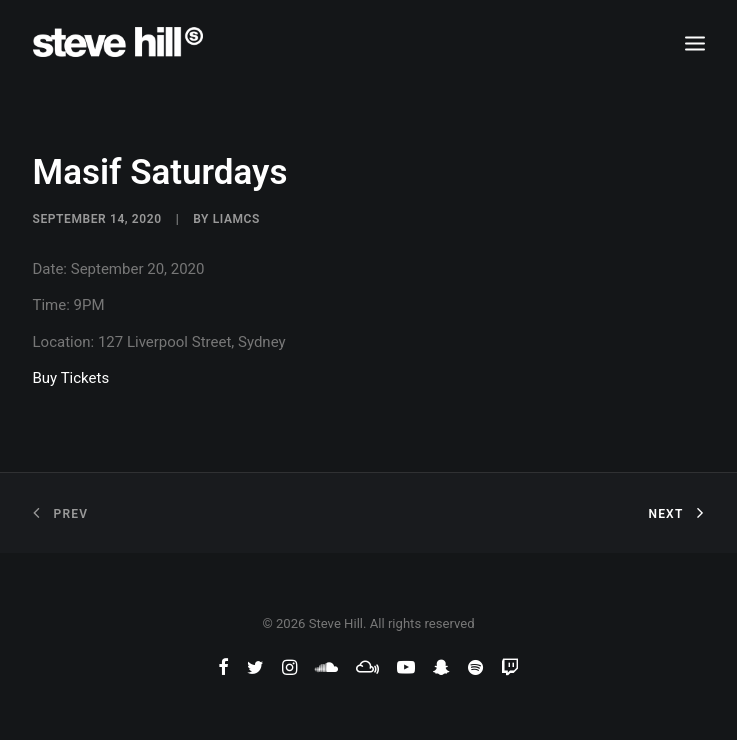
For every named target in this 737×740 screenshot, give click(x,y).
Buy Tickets (71, 378)
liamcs (236, 219)
